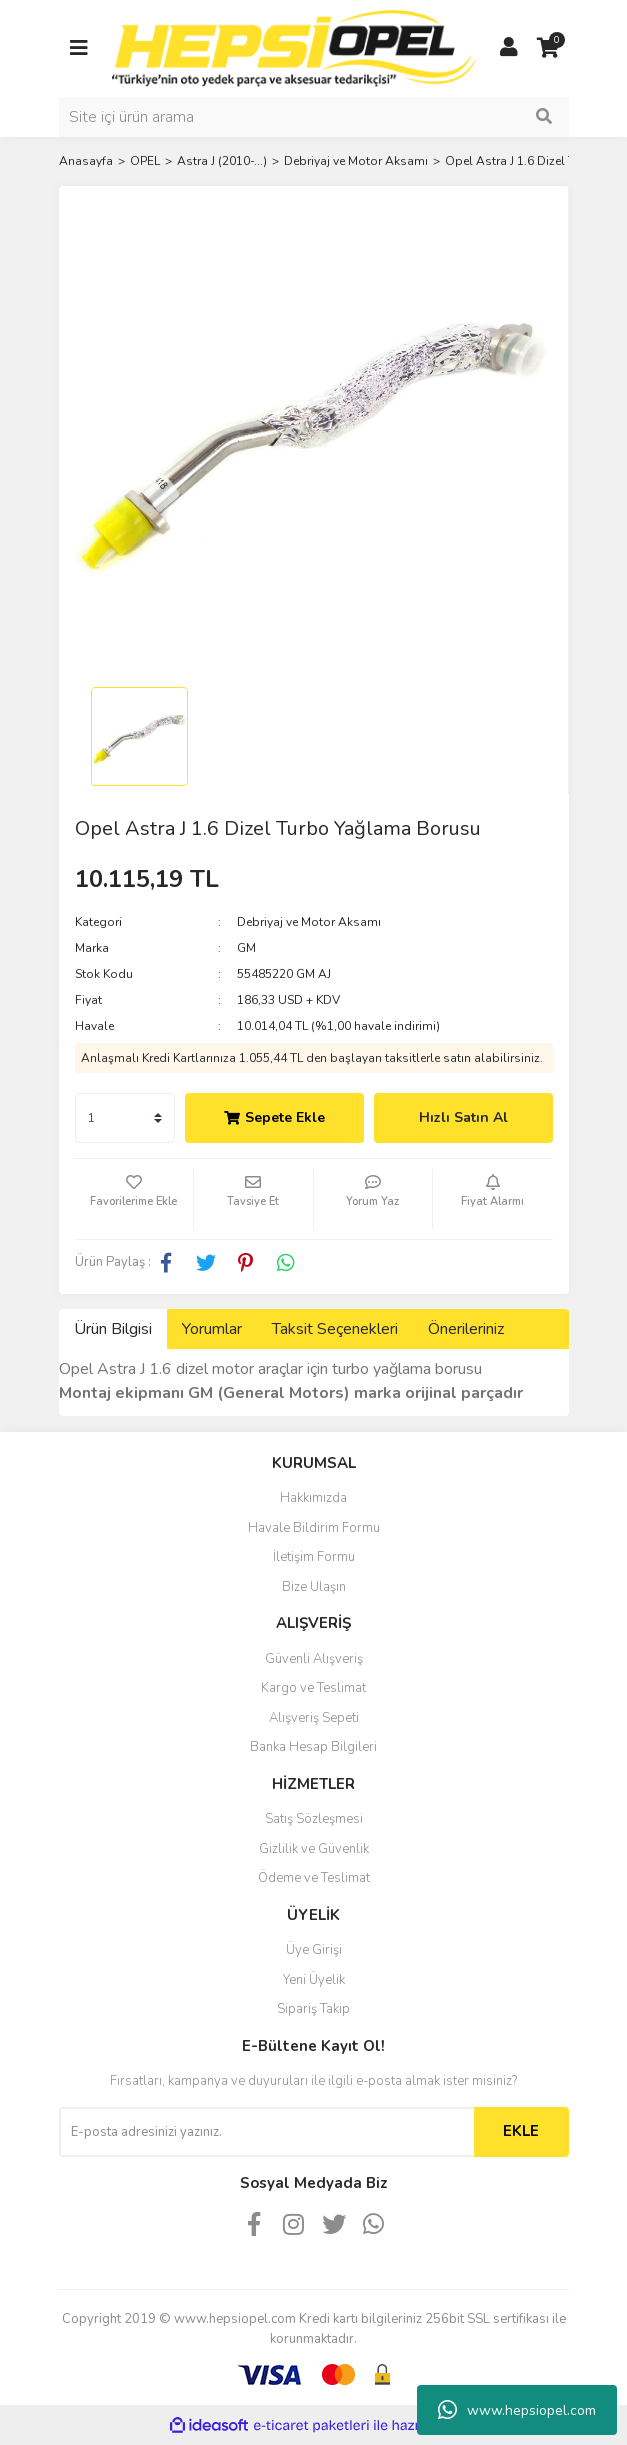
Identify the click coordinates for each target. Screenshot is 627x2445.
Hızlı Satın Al (463, 1117)
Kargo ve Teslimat (313, 1688)
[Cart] (549, 48)
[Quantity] (125, 1118)
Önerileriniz (466, 1329)
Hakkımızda (313, 1498)
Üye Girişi (314, 1950)
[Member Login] (509, 48)
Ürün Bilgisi (113, 1329)
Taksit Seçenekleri (335, 1329)
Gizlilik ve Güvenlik (314, 1849)
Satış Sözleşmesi (314, 1819)
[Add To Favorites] (134, 1199)
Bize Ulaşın (314, 1587)
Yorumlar (212, 1329)
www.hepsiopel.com (517, 2410)
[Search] (314, 117)
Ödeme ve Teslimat (314, 1878)
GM (246, 948)
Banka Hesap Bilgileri (313, 1747)
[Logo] (294, 47)
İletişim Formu (314, 1557)
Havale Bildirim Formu (314, 1528)
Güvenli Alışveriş (314, 1659)
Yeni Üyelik (314, 1980)
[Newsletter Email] (266, 2132)
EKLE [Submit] (521, 2131)
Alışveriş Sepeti (314, 1718)
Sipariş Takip (313, 2009)
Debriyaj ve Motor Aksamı (309, 922)
